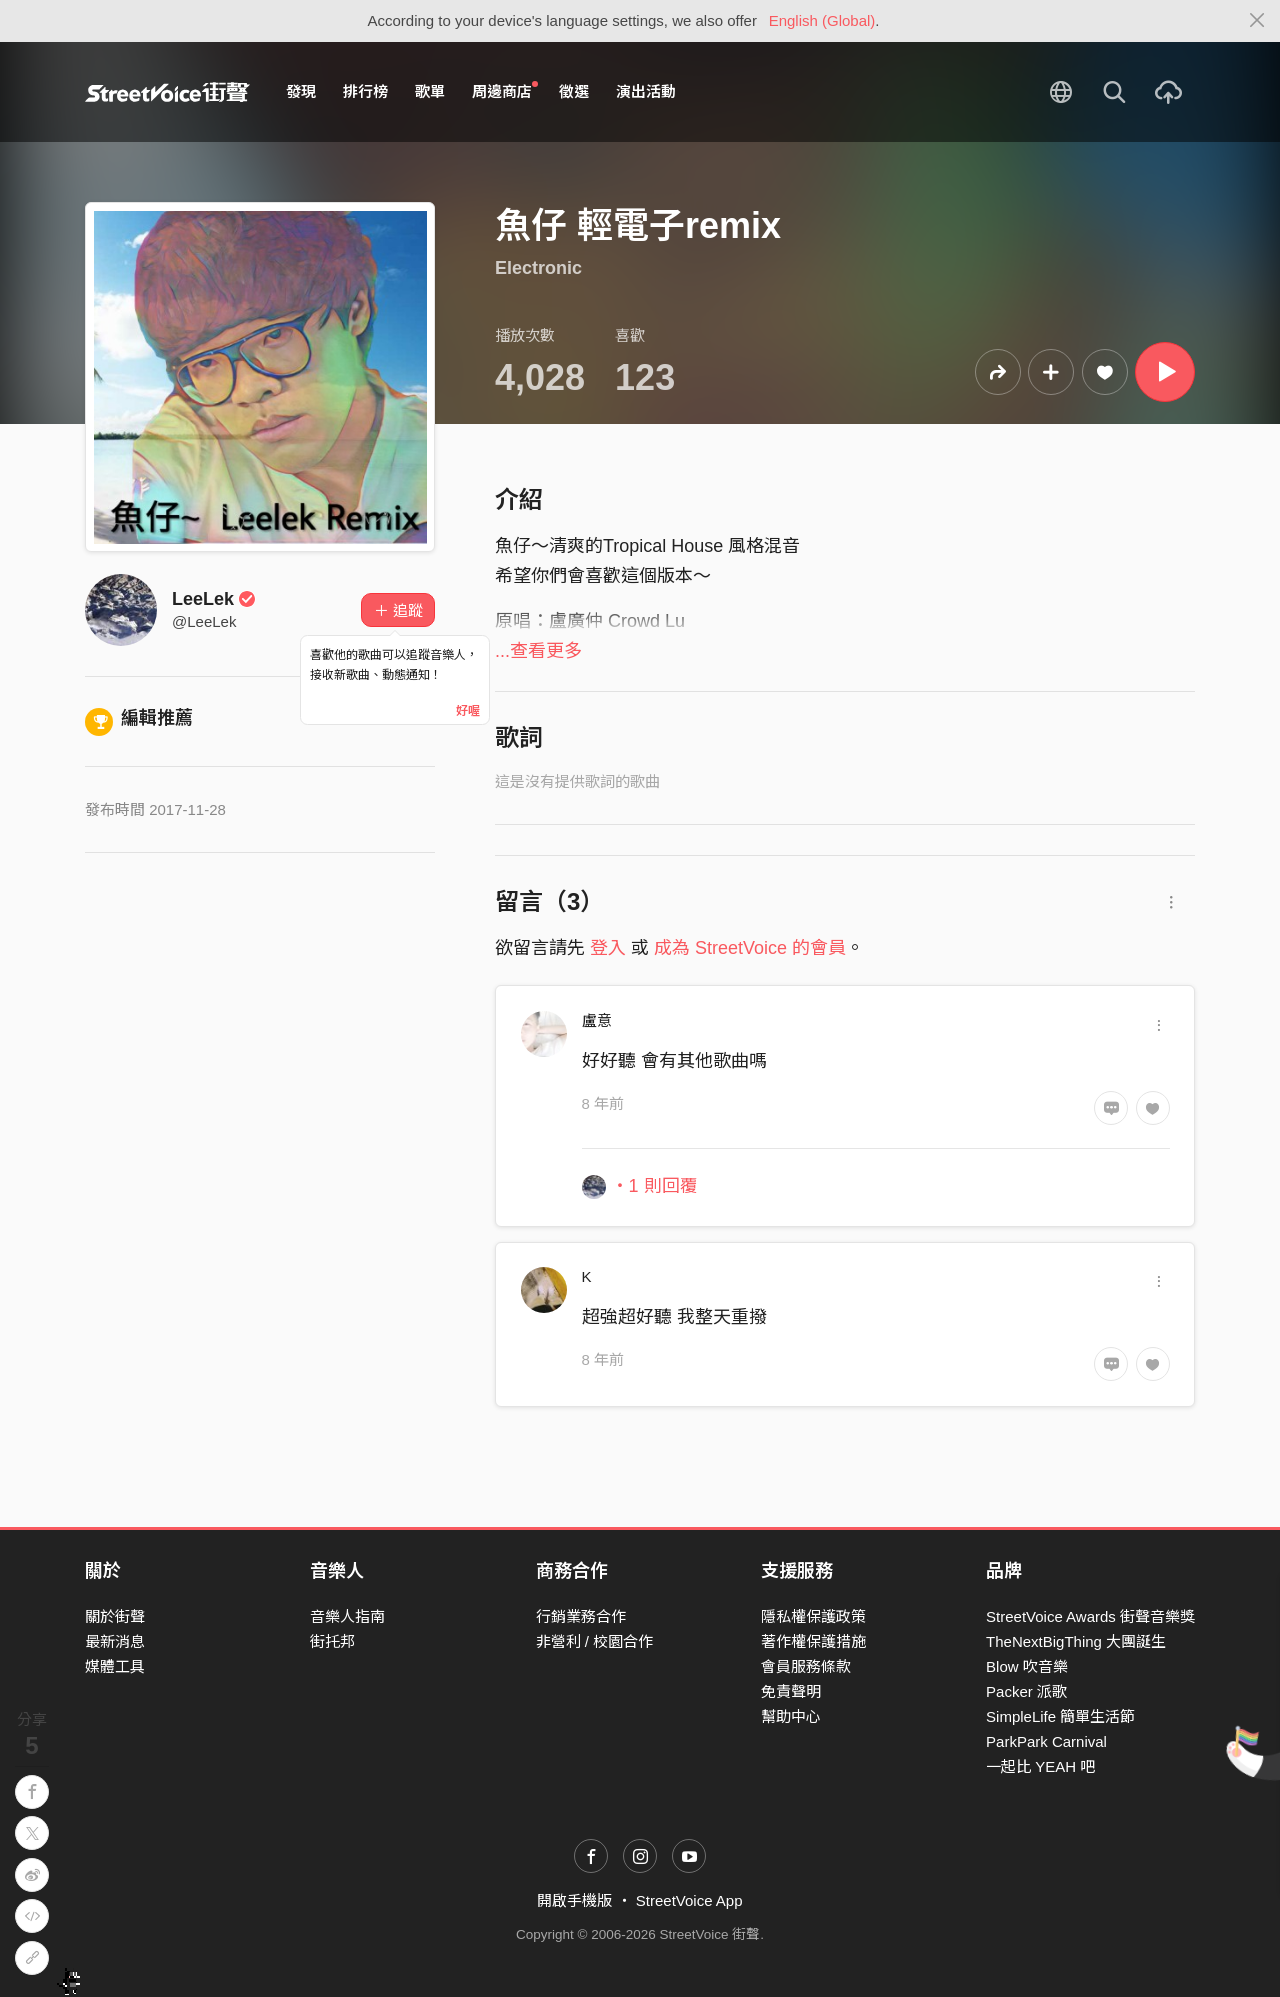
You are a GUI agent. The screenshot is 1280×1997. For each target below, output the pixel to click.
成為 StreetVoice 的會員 (750, 948)
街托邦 (332, 1641)
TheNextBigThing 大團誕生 (1076, 1641)
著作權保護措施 (813, 1641)
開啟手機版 (574, 1900)
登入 (608, 948)
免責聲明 (791, 1691)
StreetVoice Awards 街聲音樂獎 (1090, 1616)
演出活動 (646, 91)
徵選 (574, 91)
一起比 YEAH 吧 (1040, 1766)
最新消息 (115, 1641)
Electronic (538, 268)
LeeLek (214, 599)
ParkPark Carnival (1046, 1741)
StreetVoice (167, 92)
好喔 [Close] (468, 711)
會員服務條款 (806, 1666)
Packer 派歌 (1026, 1691)
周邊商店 (505, 91)
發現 (301, 91)
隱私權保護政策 (813, 1616)
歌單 (430, 91)
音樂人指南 (347, 1616)
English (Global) (822, 20)
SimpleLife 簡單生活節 (1060, 1716)
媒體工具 (115, 1666)
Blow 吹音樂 (1027, 1666)
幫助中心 (791, 1716)
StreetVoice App (689, 1900)
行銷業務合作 (581, 1616)
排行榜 (365, 91)
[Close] (1257, 21)
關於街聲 (115, 1616)
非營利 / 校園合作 (595, 1641)
